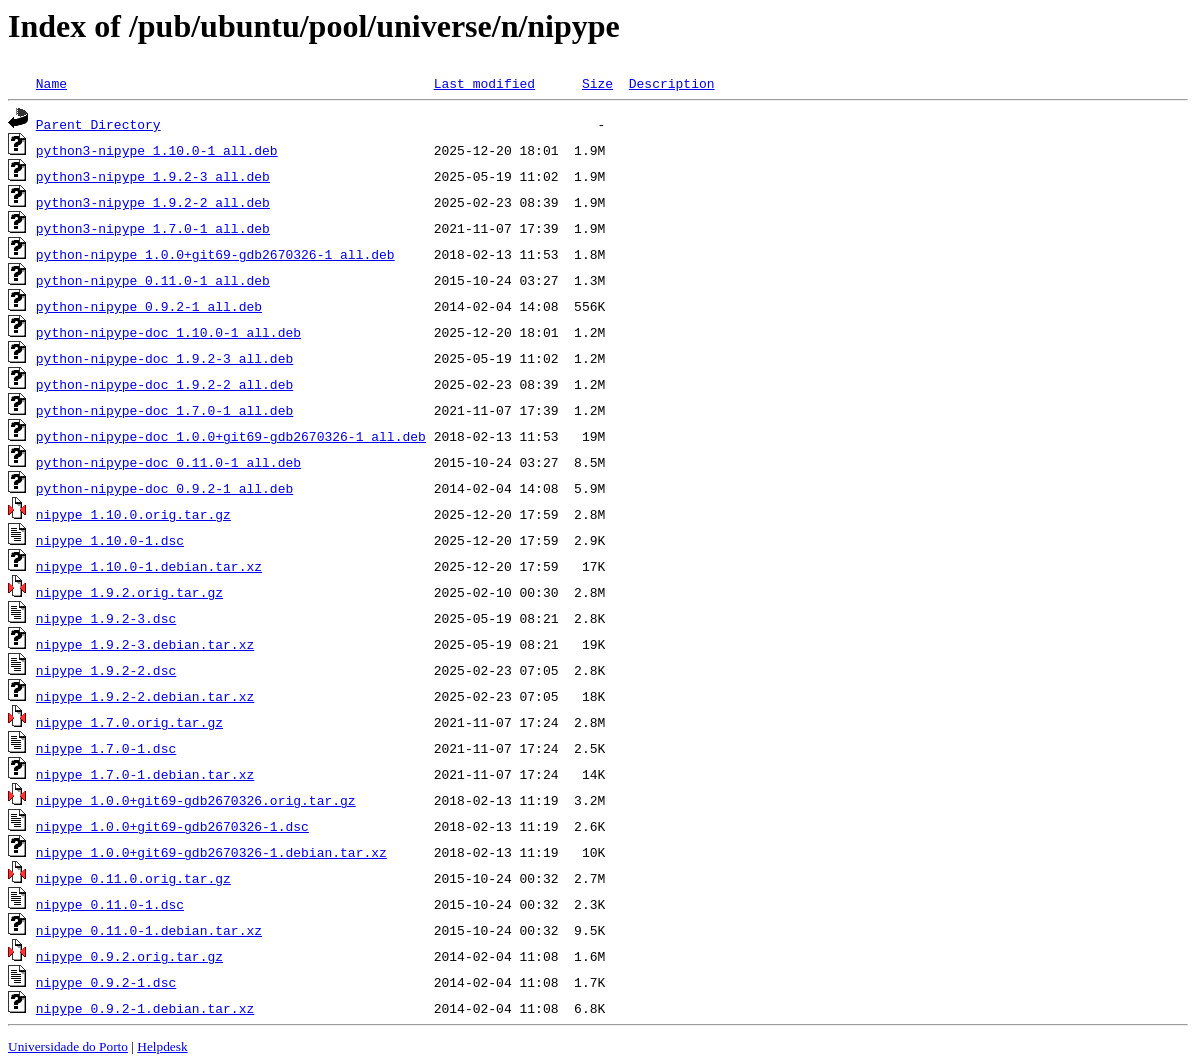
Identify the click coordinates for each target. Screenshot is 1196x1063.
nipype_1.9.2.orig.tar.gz (129, 592)
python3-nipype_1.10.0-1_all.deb (157, 150)
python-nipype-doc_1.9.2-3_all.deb (164, 358)
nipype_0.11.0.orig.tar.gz (133, 878)
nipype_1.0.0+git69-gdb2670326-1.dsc (172, 826)
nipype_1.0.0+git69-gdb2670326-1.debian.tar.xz (211, 852)
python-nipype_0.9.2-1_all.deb (149, 306)
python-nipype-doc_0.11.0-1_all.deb (168, 462)
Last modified (484, 83)
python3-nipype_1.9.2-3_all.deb (153, 176)
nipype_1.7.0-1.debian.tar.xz (145, 774)
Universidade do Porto (68, 1046)
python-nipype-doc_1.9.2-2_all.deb (164, 384)
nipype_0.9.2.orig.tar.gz (129, 956)
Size (597, 83)
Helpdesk (162, 1046)
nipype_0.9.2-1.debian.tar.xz (145, 1008)
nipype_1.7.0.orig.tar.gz (129, 722)
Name (51, 83)
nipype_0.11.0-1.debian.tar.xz (149, 930)
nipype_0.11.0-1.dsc (110, 904)
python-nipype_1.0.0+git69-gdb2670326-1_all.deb (215, 254)
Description (672, 83)
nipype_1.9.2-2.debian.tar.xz (145, 696)
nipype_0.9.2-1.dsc (106, 982)
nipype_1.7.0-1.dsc (106, 748)
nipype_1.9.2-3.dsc (106, 618)
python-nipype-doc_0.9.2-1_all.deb (164, 488)
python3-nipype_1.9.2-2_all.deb (153, 202)
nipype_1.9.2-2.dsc (106, 670)
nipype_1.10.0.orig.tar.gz (133, 514)
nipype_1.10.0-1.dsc (110, 540)
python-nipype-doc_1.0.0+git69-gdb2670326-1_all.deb (231, 436)
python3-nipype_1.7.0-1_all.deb (153, 228)
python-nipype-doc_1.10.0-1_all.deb (168, 332)
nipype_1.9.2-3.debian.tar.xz (145, 644)
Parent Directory (98, 124)
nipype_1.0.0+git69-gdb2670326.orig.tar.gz (196, 800)
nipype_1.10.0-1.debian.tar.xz (149, 566)
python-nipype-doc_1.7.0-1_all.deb (164, 410)
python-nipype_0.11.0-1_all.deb (153, 280)
